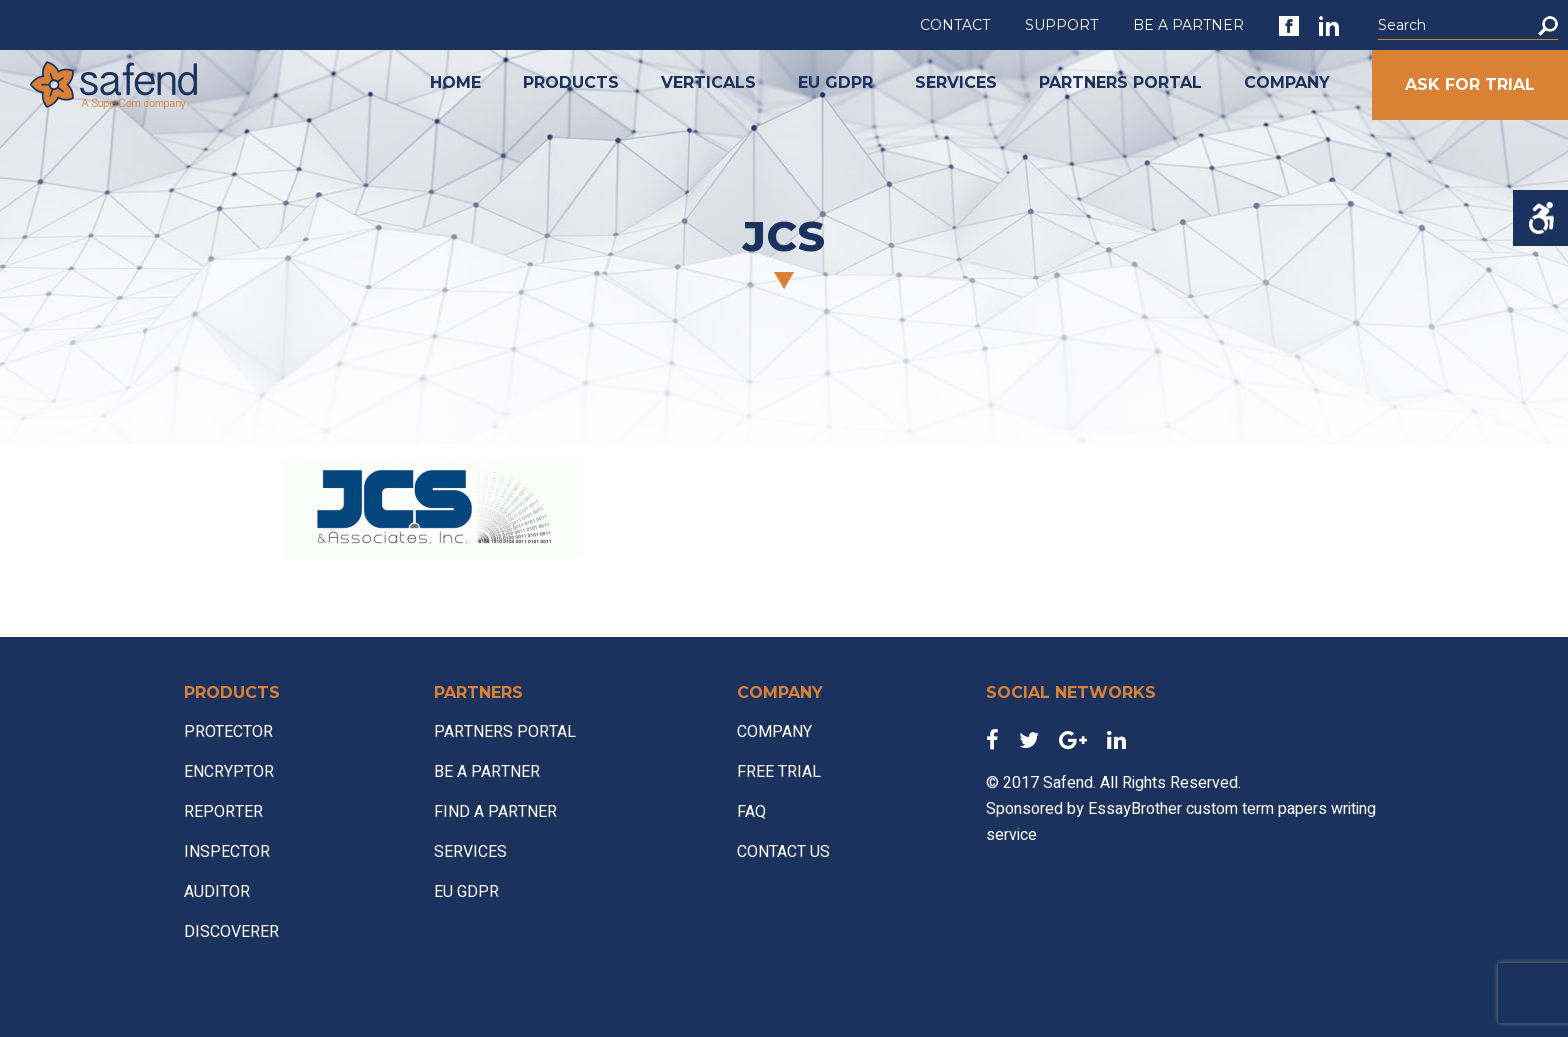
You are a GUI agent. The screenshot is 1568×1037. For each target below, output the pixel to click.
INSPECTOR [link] (227, 852)
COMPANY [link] (1287, 82)
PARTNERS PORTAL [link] (1120, 82)
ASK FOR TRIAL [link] (1470, 84)
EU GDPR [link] (835, 82)
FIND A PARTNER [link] (495, 812)
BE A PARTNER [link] (1188, 25)
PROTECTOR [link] (228, 732)
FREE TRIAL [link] (779, 772)
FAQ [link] (751, 812)
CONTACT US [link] (783, 852)
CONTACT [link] (955, 25)
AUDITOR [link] (217, 892)
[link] (1289, 26)
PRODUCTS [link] (571, 82)
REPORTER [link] (223, 812)
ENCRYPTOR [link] (229, 772)
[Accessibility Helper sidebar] (1540, 218)
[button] (1548, 25)
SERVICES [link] (956, 82)
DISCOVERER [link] (231, 932)
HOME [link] (455, 82)
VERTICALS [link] (708, 82)
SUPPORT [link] (1061, 25)
